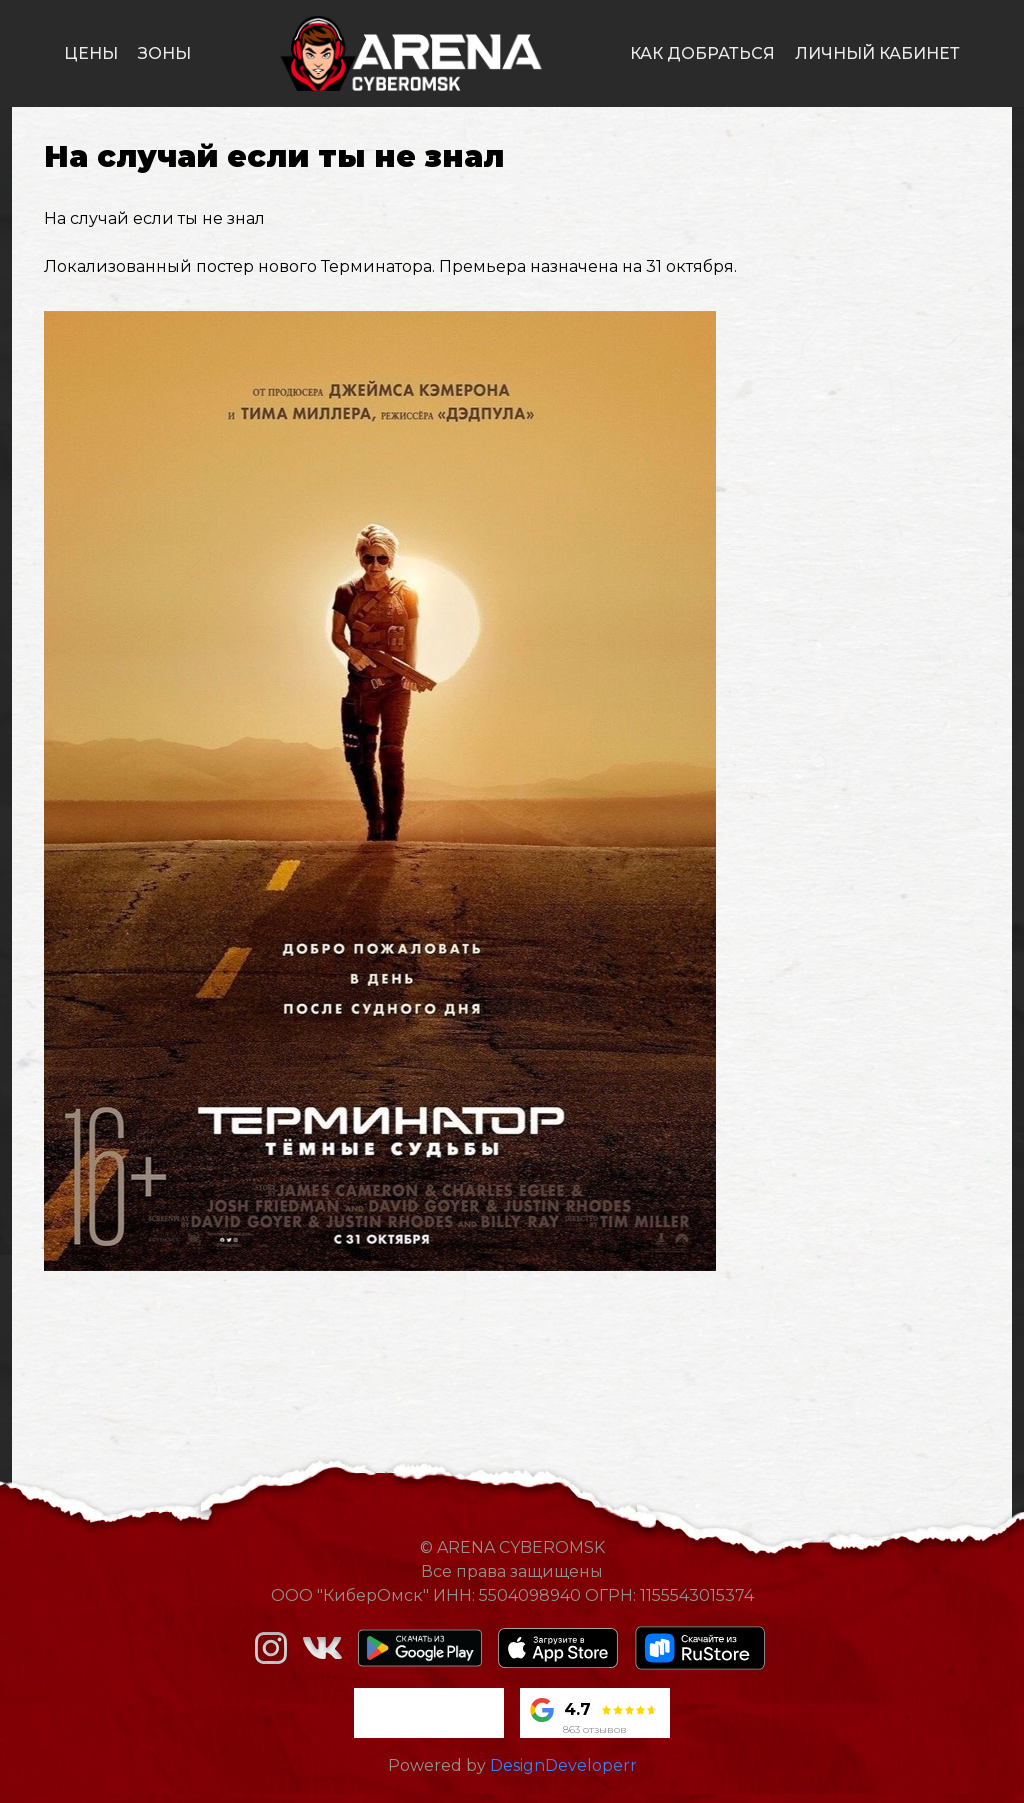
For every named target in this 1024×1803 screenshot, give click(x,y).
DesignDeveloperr (563, 1765)
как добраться (702, 53)
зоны (164, 53)
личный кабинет (877, 53)
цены (91, 53)
